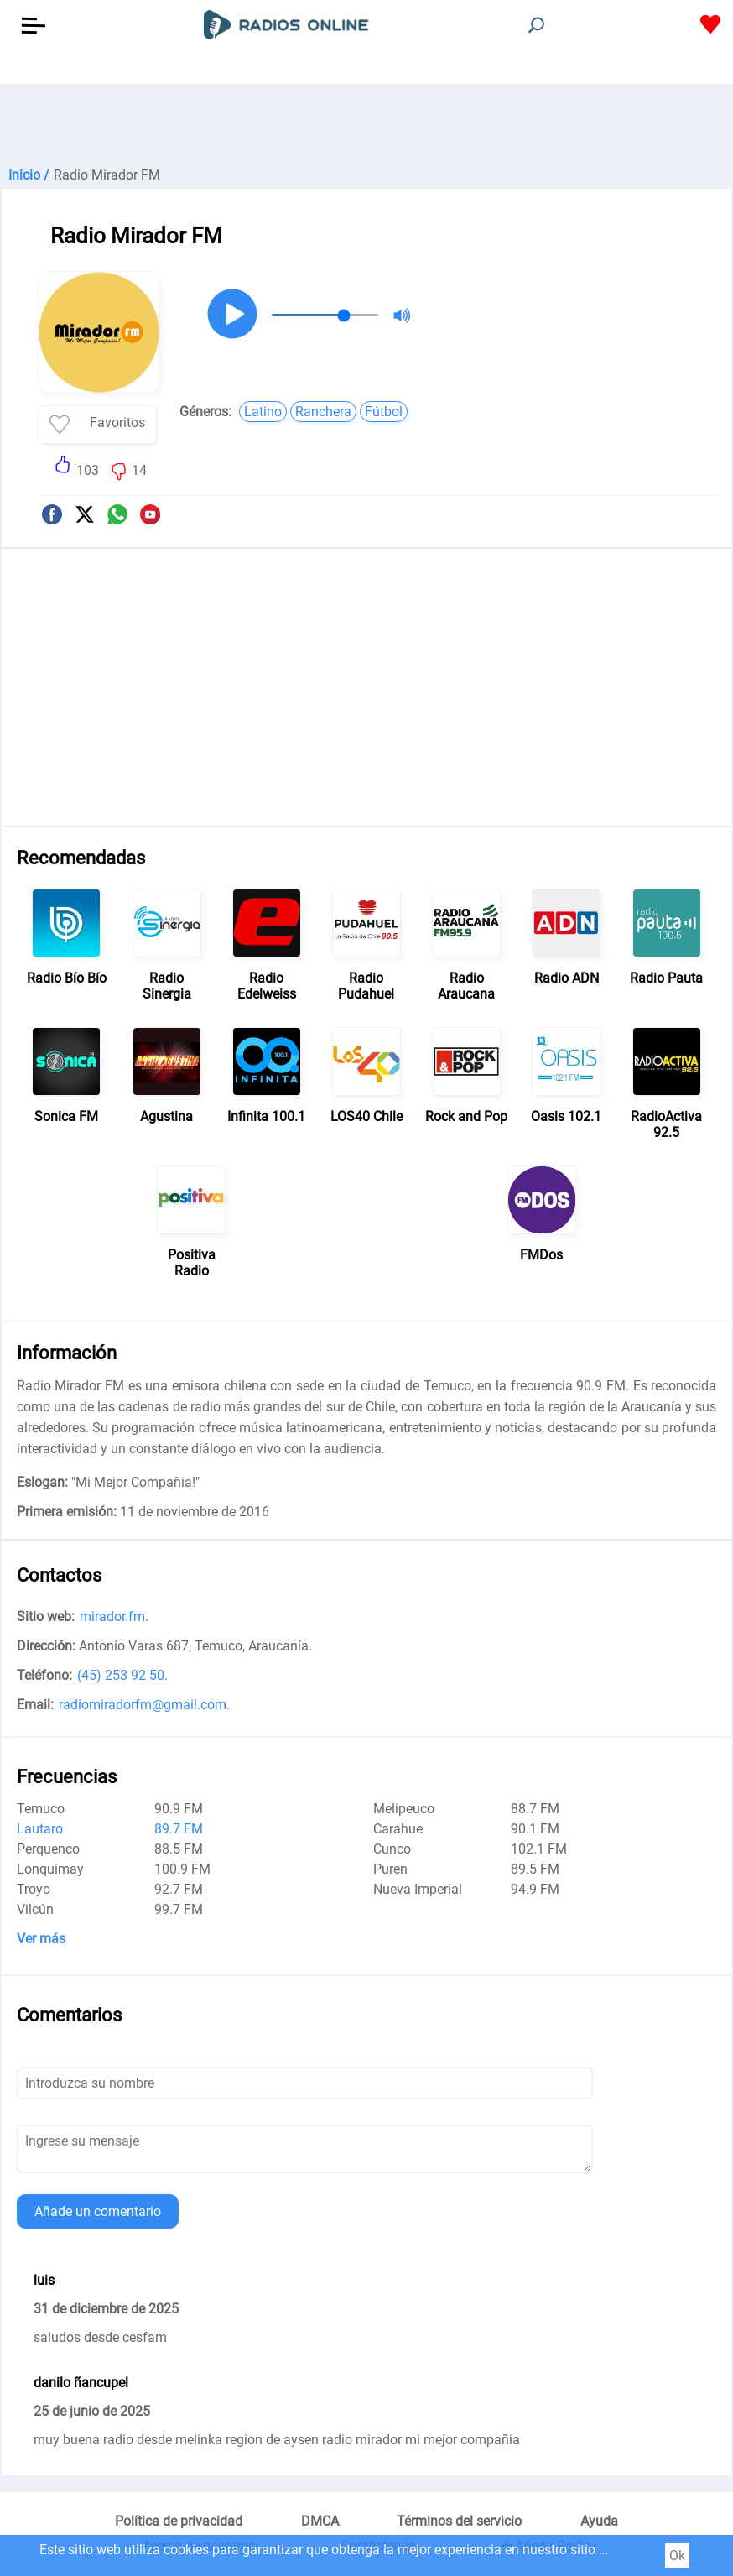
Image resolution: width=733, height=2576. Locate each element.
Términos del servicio (459, 2521)
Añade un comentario (97, 2211)
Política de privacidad (178, 2521)
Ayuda (599, 2521)
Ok (677, 2555)
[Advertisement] (366, 126)
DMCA (320, 2521)
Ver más (41, 1939)
